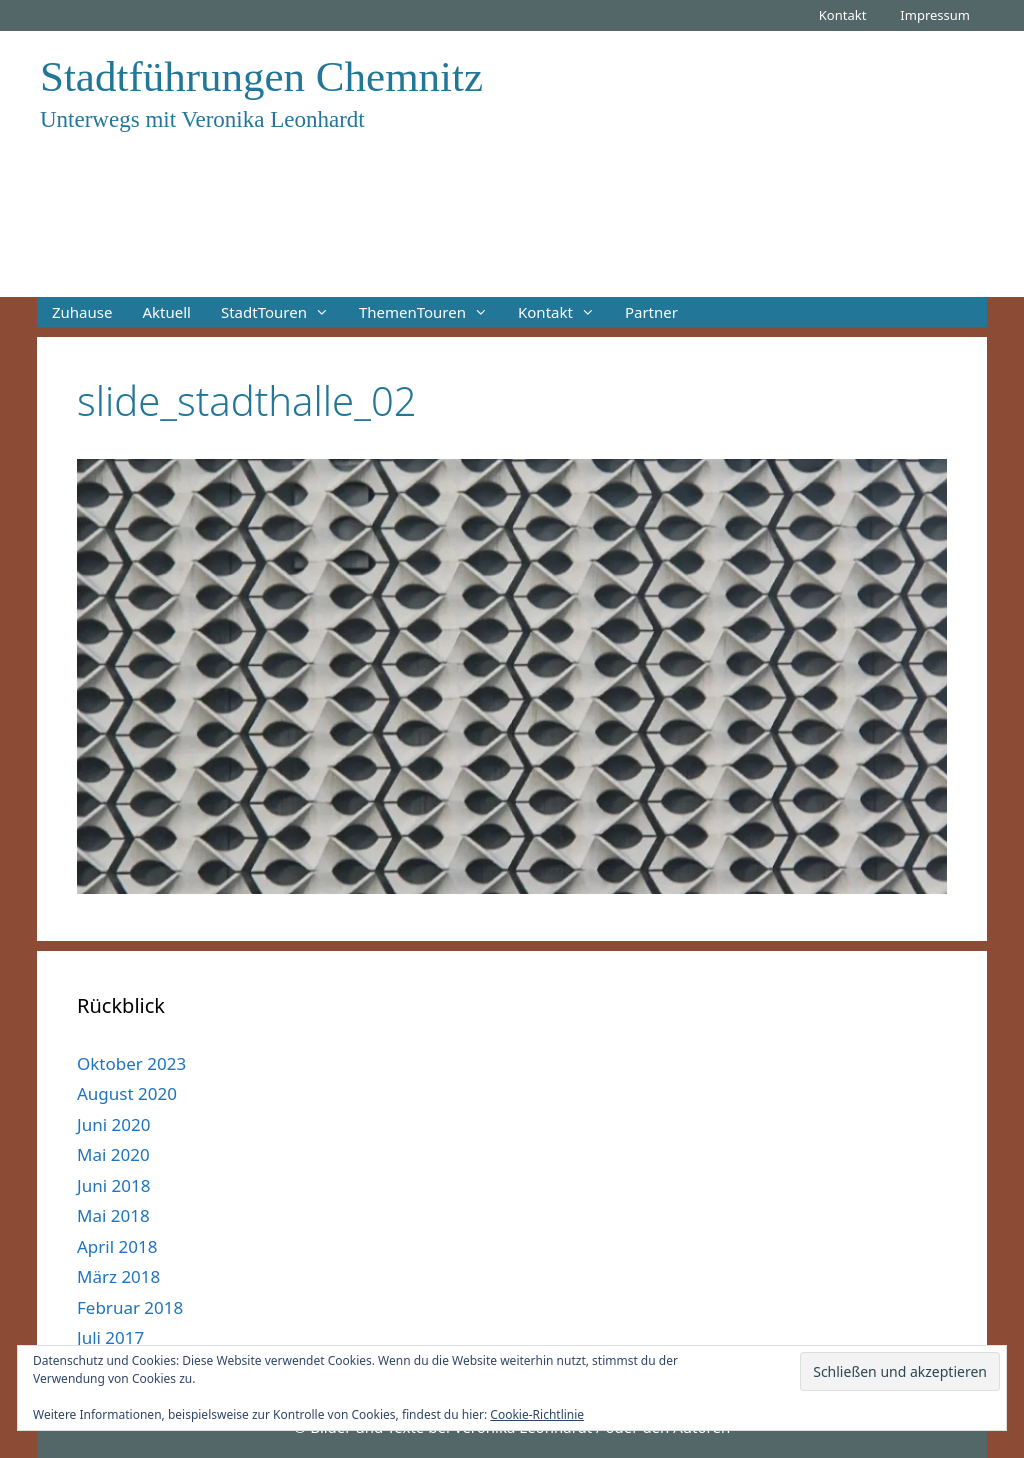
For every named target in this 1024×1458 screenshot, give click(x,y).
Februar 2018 (130, 1307)
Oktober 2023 (131, 1063)
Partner (651, 312)
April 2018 (117, 1246)
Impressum (935, 15)
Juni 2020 (113, 1124)
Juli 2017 (110, 1337)
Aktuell (166, 312)
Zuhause (82, 312)
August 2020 (127, 1093)
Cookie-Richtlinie (537, 1414)
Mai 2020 (113, 1154)
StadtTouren (282, 312)
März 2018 (118, 1276)
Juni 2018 (113, 1185)
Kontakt (843, 15)
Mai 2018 (113, 1215)
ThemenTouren (431, 312)
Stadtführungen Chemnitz (261, 76)
